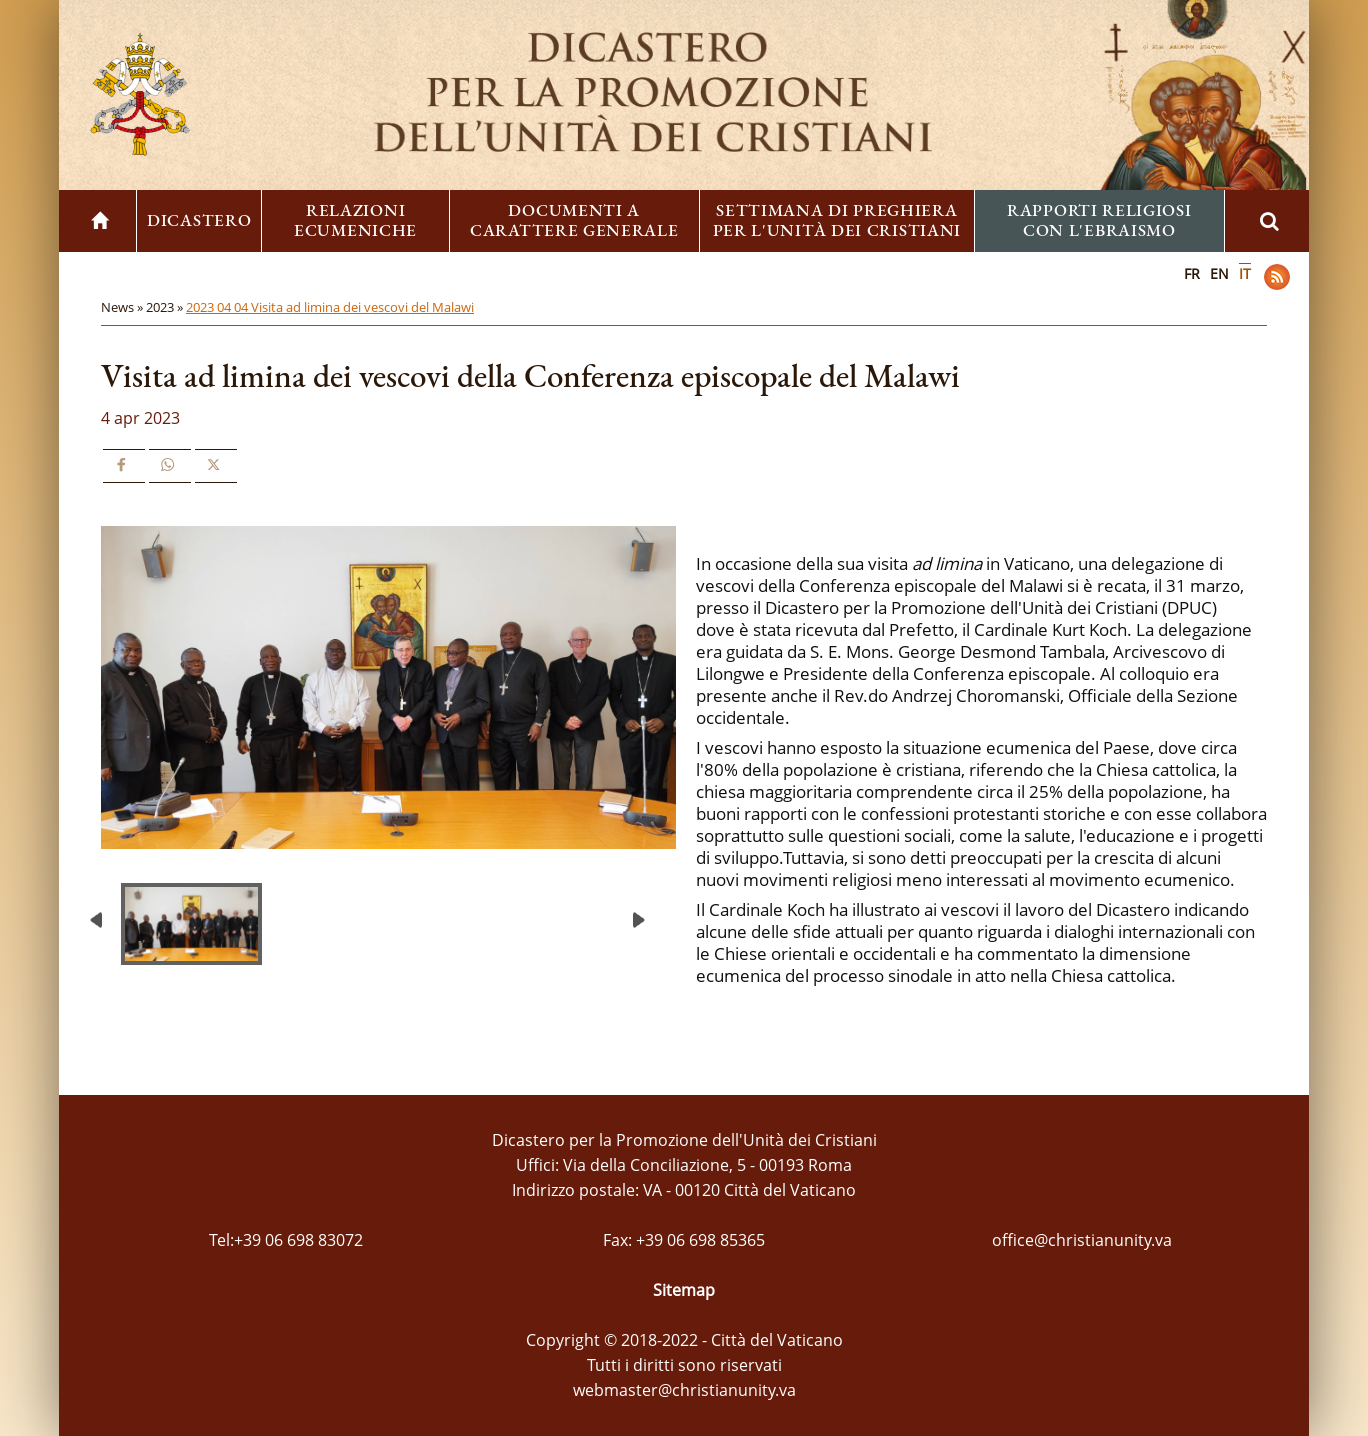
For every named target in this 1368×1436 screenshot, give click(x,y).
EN (1219, 273)
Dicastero (199, 220)
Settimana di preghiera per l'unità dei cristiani (837, 220)
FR (1192, 273)
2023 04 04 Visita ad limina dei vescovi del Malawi (330, 307)
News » (123, 307)
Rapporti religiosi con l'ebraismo (1099, 220)
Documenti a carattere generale (574, 220)
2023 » (166, 307)
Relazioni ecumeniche (355, 220)
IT (1245, 273)
